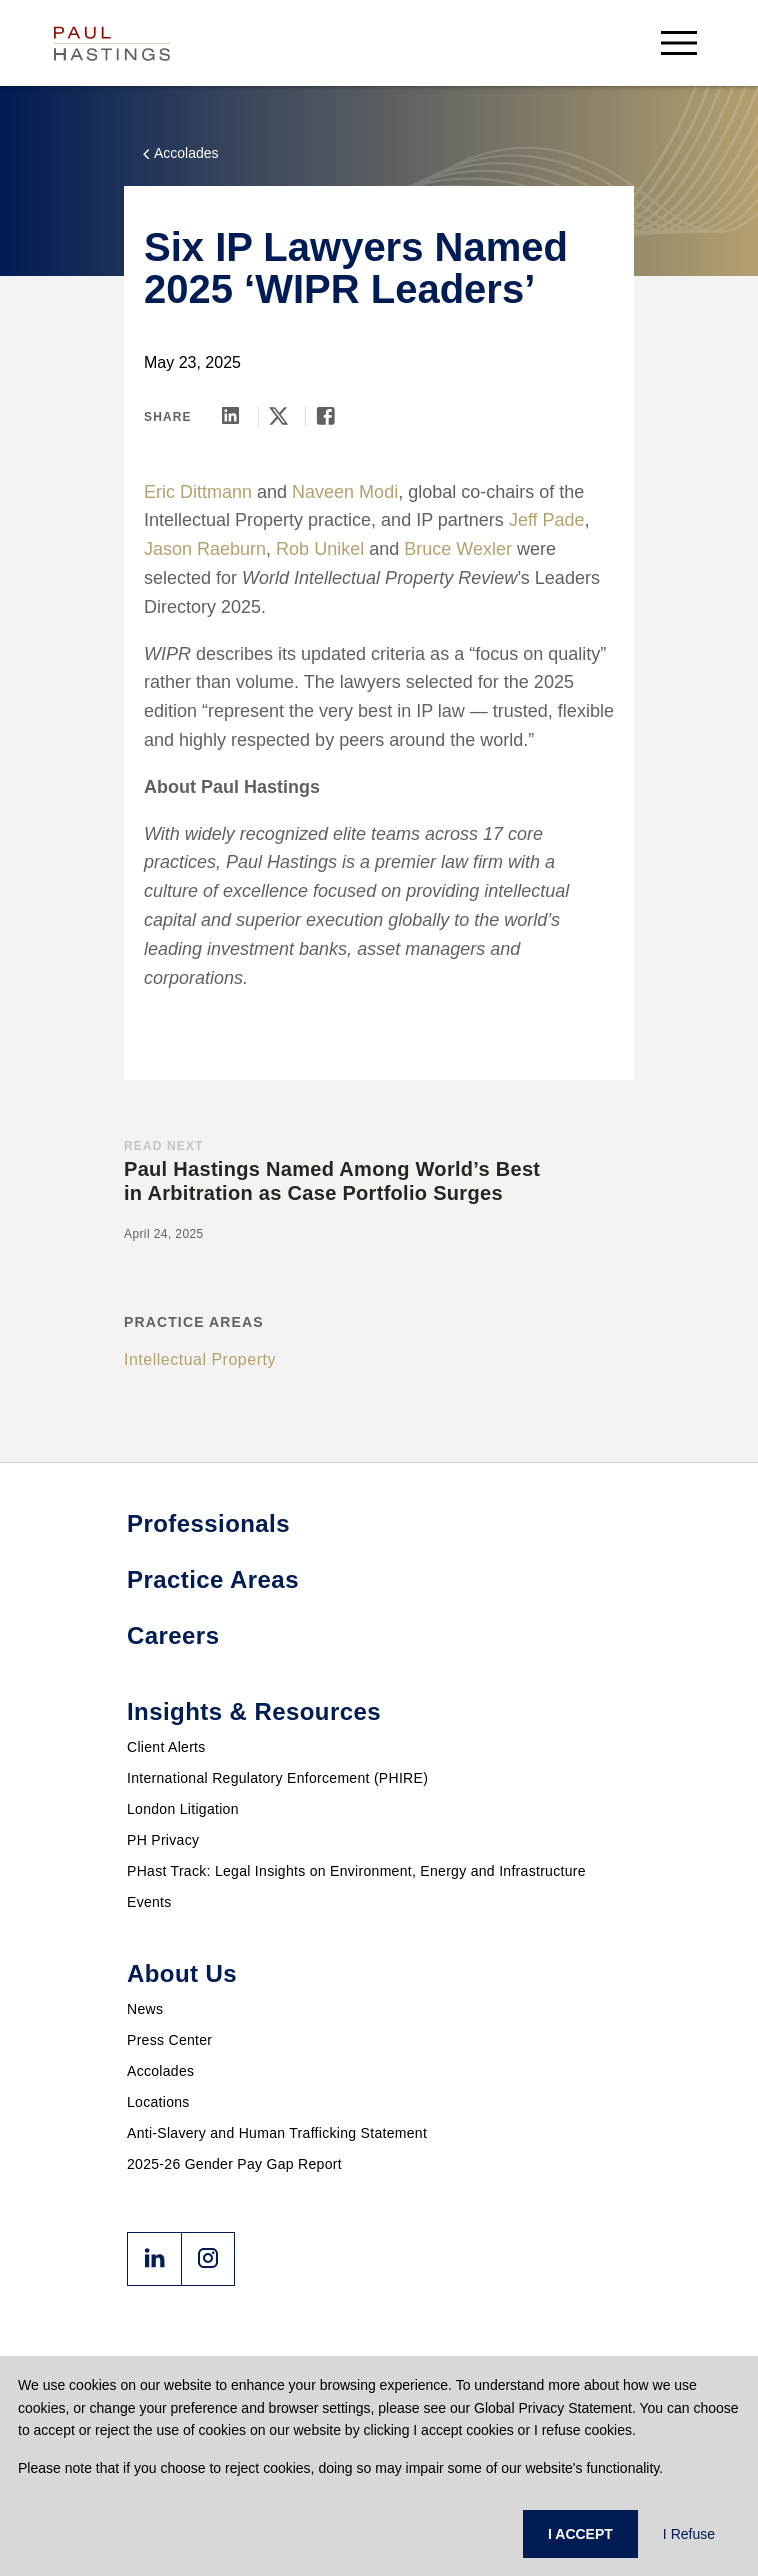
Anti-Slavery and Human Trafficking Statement (277, 2133)
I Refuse (689, 2534)
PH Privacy (163, 1840)
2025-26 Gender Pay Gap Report (234, 2164)
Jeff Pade (547, 520)
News (145, 2009)
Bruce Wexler (458, 549)
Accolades (160, 2071)
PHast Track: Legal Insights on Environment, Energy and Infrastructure (356, 1871)
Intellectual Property (200, 1359)
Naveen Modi (345, 492)
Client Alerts (166, 1747)
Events (149, 1902)
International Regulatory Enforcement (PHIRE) (277, 1778)
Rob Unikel (320, 549)
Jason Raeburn (205, 549)
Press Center (169, 2040)
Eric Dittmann (198, 492)
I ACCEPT (580, 2534)
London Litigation (183, 1809)
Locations (158, 2102)
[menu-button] (679, 42)
